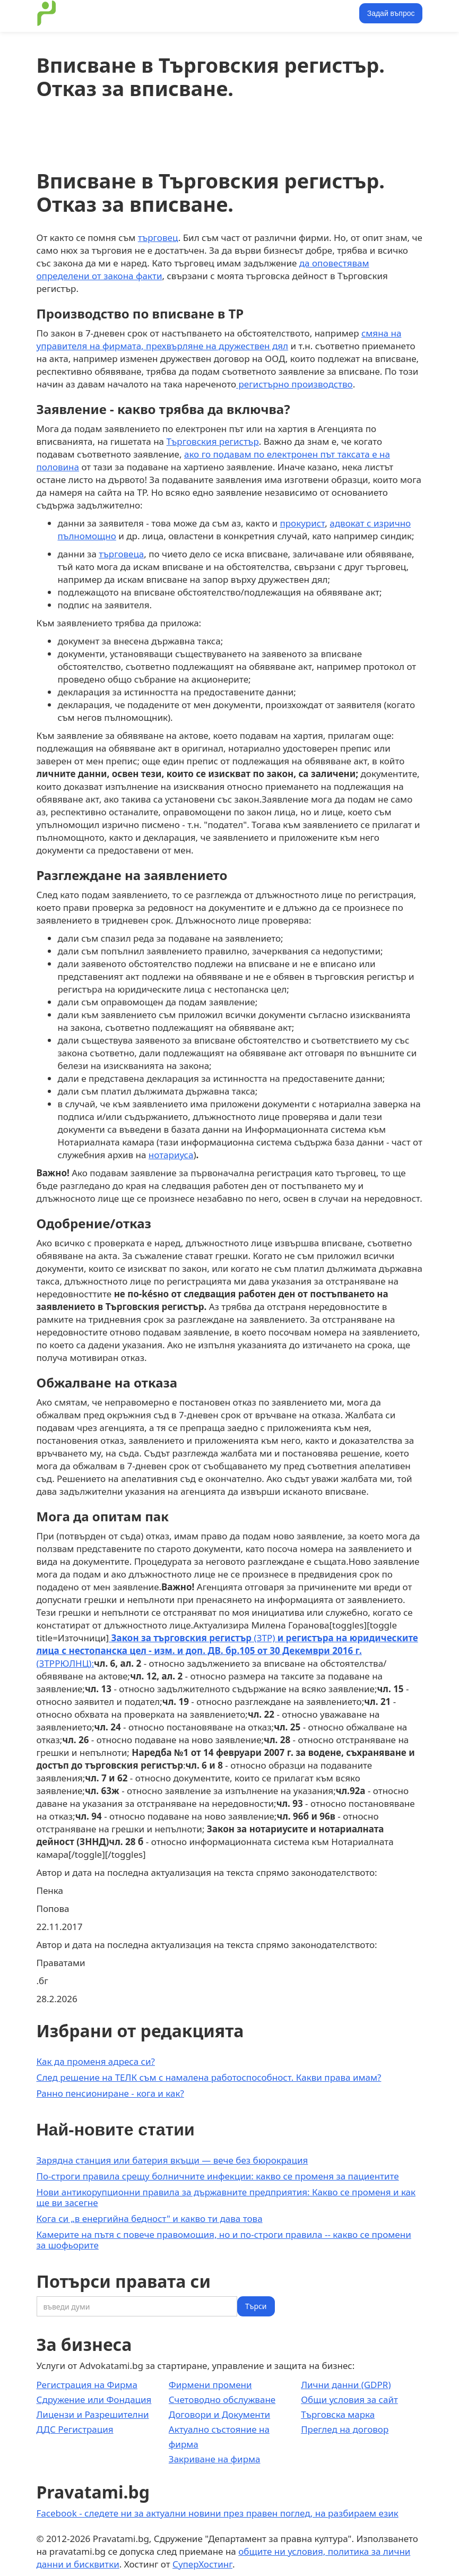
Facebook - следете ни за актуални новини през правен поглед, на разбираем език (218, 2513)
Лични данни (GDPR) (346, 2385)
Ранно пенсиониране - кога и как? (110, 2093)
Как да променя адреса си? (96, 2061)
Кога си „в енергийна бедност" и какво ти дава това (150, 2218)
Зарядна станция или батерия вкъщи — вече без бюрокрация (172, 2160)
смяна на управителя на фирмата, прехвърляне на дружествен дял (219, 339)
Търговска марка (338, 2414)
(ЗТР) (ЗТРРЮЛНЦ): (227, 1650)
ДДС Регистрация (75, 2429)
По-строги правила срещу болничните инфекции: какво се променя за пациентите (218, 2176)
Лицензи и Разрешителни (93, 2414)
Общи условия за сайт (349, 2399)
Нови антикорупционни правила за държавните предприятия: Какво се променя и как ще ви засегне (226, 2197)
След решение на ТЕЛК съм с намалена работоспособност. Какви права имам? (209, 2077)
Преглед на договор (344, 2429)
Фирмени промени (210, 2385)
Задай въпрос (391, 13)
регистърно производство (294, 384)
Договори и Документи (219, 2414)
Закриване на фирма (215, 2459)
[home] (47, 13)
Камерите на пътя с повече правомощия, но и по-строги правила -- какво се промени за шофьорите (224, 2239)
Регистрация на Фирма (87, 2385)
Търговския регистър (213, 441)
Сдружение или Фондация (94, 2399)
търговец (158, 237)
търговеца (121, 554)
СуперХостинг (202, 2564)
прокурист (302, 523)
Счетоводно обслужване (222, 2399)
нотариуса (171, 1155)
